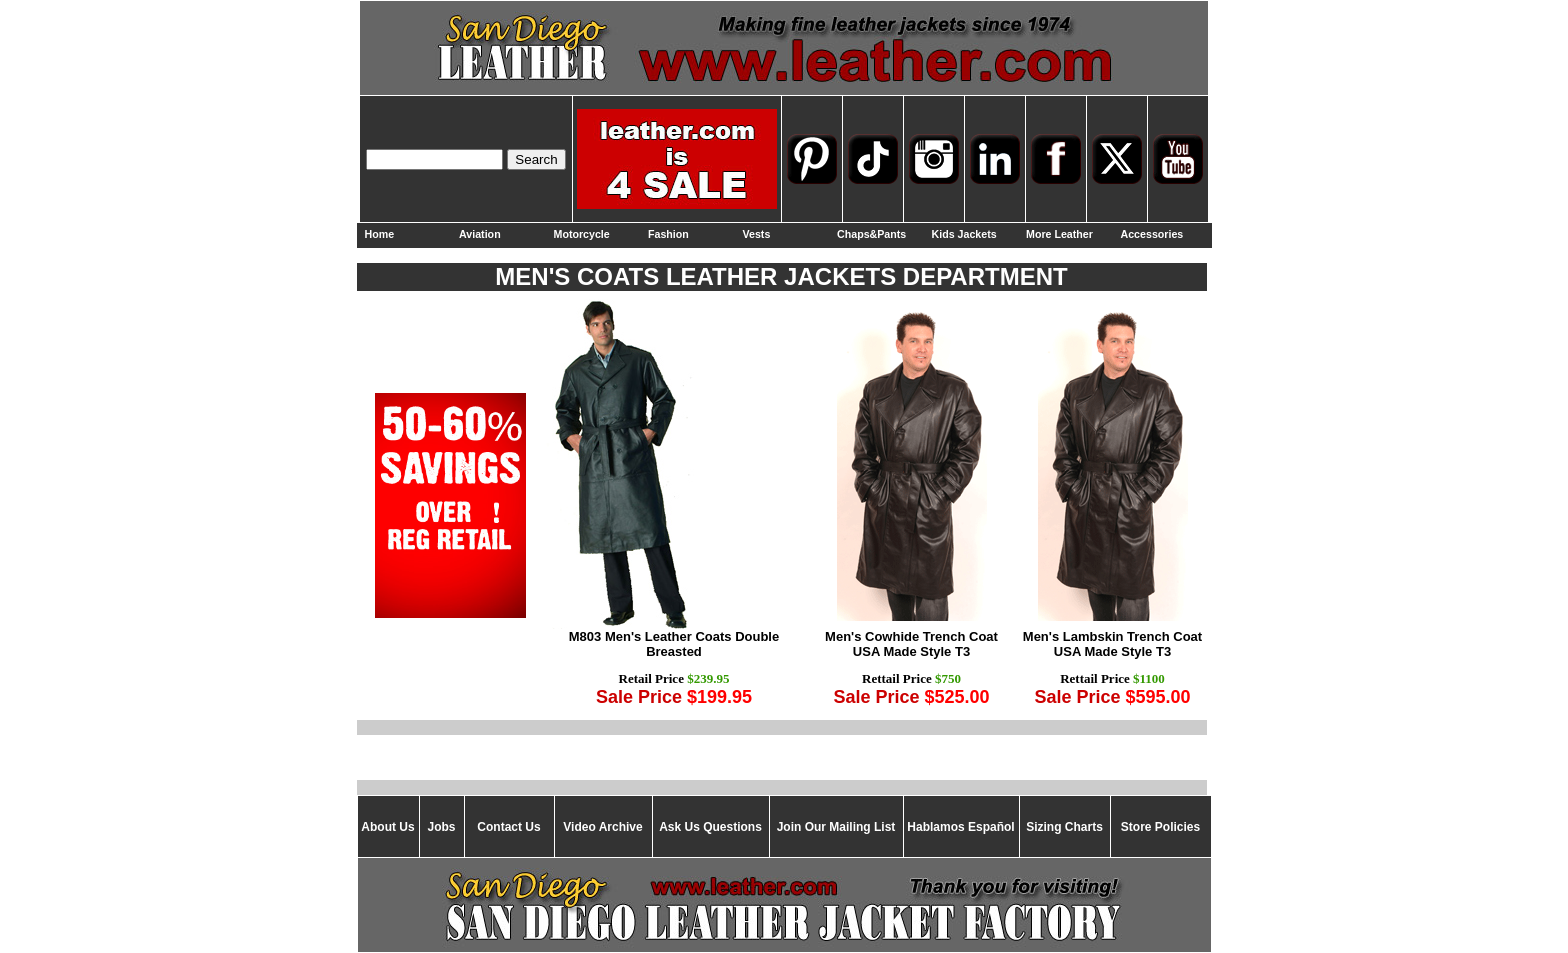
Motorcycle (582, 234)
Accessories (1152, 234)
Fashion (668, 234)
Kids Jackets (964, 234)
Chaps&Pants (871, 234)
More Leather (1059, 234)
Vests (757, 234)
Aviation (480, 234)
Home (380, 234)
